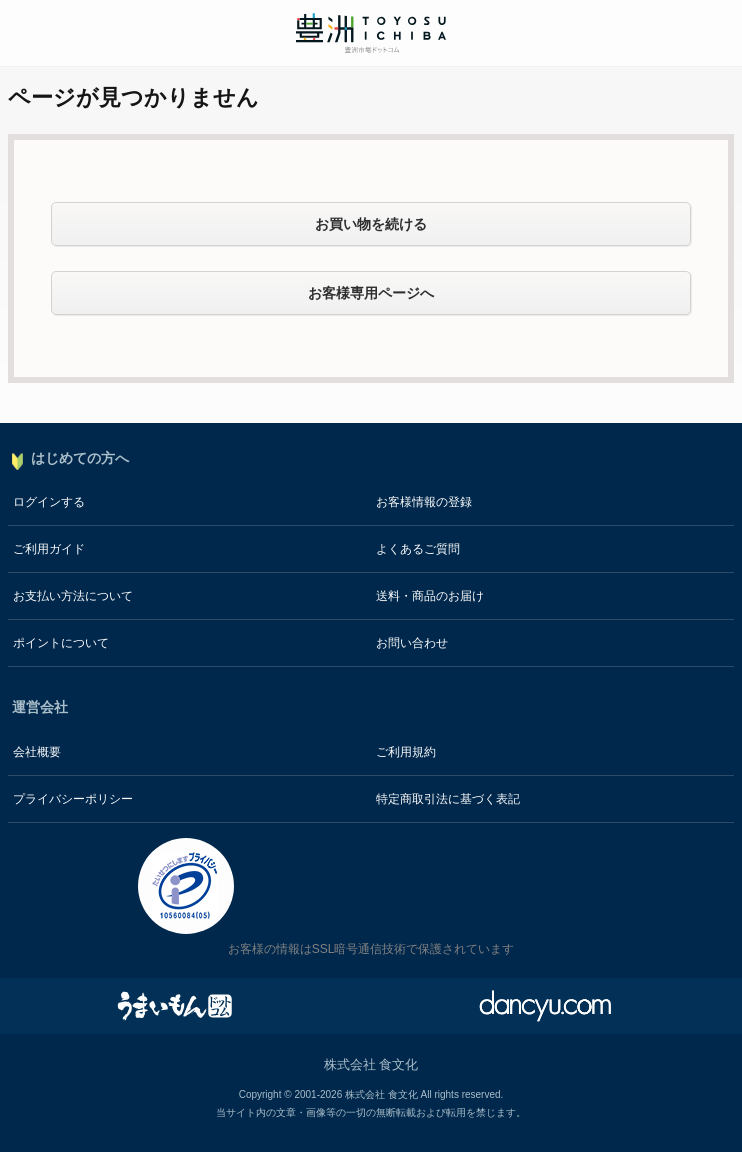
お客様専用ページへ (371, 293)
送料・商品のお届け (430, 596)
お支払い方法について (73, 596)
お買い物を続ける (371, 224)
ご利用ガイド (49, 549)
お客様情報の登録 (424, 502)
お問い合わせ (412, 643)
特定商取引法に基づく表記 (448, 799)
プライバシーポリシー (73, 799)
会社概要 (37, 752)
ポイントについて (61, 643)
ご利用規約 (406, 752)
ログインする (49, 502)
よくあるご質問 (418, 549)
